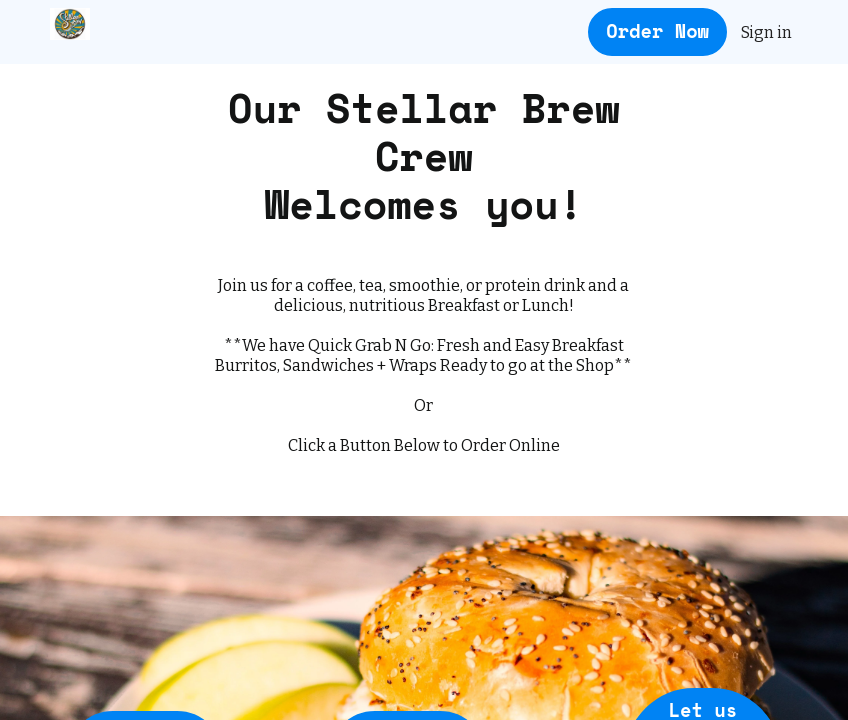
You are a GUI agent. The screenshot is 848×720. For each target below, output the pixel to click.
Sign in (766, 32)
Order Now (657, 31)
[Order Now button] (657, 32)
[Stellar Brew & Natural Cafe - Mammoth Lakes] (70, 24)
